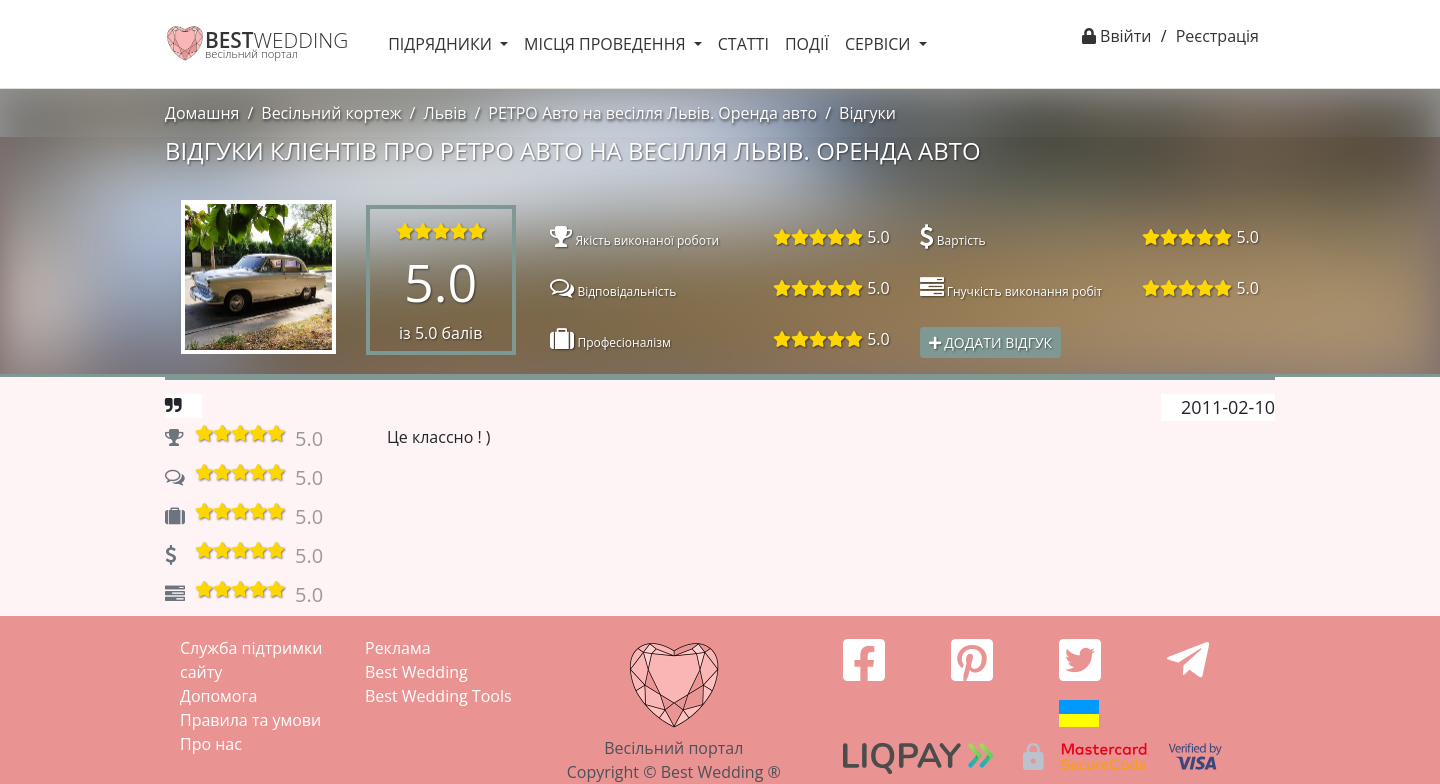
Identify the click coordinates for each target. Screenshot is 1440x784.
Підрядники (442, 44)
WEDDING (276, 40)
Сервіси (880, 44)
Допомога (218, 696)
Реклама (398, 648)
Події (807, 44)
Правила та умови (250, 720)
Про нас (211, 744)
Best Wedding (416, 672)
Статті (743, 44)
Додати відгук (991, 342)
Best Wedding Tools (438, 696)
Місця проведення (607, 44)
